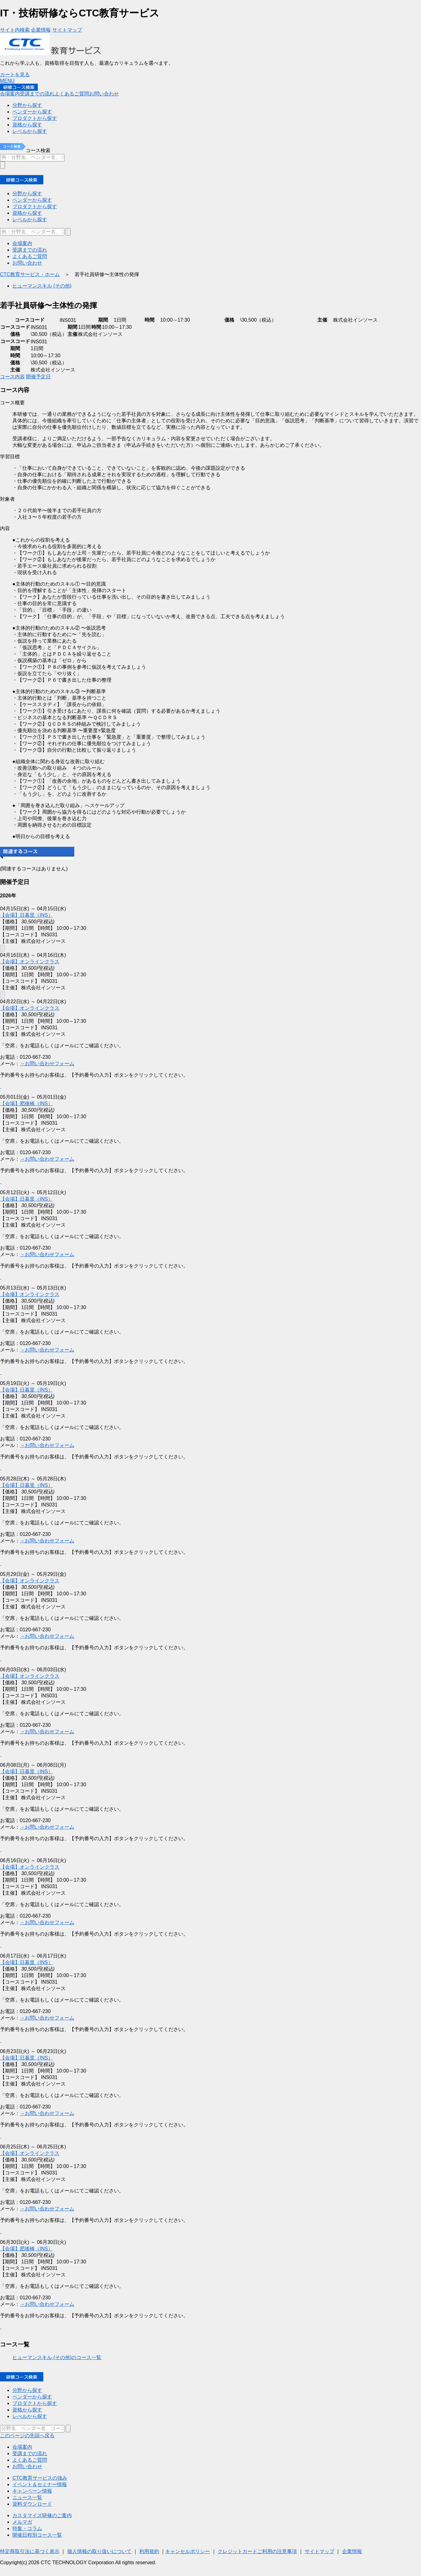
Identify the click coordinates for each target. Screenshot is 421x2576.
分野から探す (27, 2390)
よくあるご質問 (29, 2460)
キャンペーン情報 (32, 2491)
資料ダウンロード (32, 2504)
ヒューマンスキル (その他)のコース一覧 (56, 2357)
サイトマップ (319, 2551)
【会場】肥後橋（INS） (26, 2248)
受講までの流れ (29, 2453)
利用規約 (149, 2551)
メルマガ (22, 2522)
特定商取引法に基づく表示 (29, 2551)
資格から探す (27, 2409)
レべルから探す (29, 2416)
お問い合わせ (27, 2466)
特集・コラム (27, 2528)
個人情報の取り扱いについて (99, 2551)
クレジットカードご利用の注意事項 (257, 2551)
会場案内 (22, 2447)
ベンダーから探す (32, 2396)
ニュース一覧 (27, 2497)
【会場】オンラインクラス (29, 2153)
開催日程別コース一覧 (37, 2535)
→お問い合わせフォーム (47, 2113)
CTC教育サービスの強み (39, 2478)
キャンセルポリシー (187, 2551)
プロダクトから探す (34, 2403)
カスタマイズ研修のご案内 (42, 2515)
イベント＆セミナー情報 (39, 2484)
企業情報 (352, 2551)
